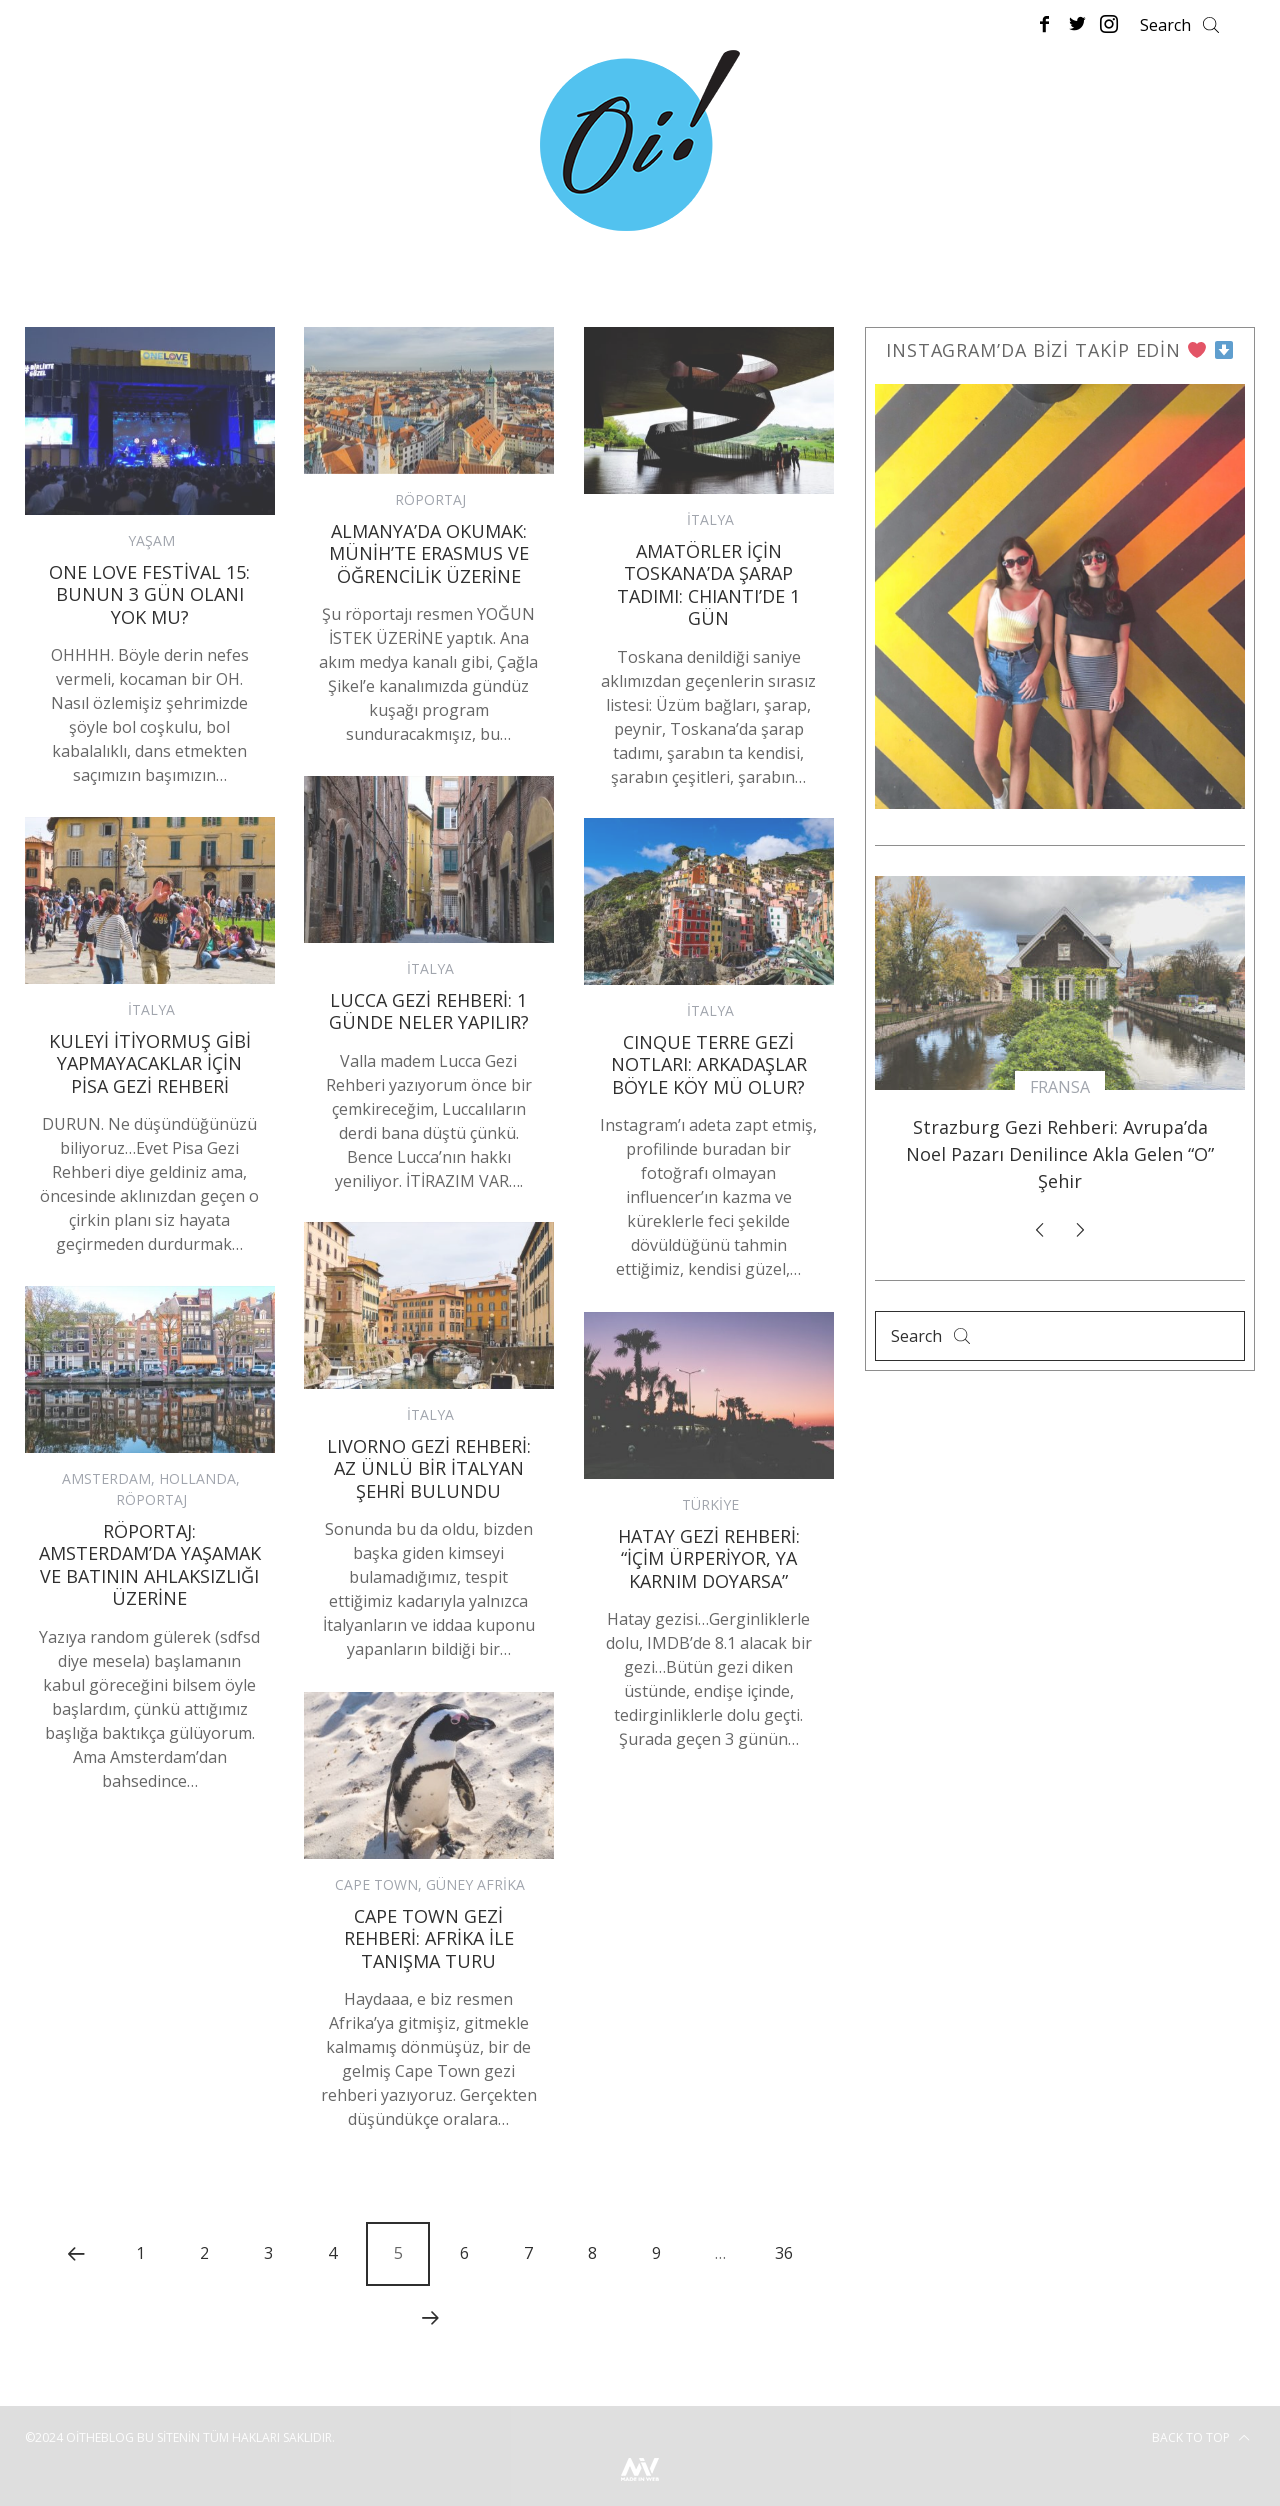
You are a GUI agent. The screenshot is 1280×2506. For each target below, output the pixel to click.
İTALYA (710, 519)
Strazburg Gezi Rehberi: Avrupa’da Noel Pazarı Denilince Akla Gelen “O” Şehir (1060, 1154)
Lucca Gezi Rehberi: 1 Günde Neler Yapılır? (429, 1011)
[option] (1060, 1043)
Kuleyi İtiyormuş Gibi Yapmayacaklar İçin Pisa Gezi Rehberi (150, 1063)
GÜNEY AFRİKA (475, 1884)
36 (784, 2253)
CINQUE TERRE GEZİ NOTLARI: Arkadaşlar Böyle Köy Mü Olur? (709, 1064)
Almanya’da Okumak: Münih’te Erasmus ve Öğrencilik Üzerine (429, 553)
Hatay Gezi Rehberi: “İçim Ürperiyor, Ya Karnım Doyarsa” (709, 1558)
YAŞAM (151, 540)
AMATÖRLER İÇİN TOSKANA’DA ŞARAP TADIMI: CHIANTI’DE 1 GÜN (708, 585)
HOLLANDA (197, 1478)
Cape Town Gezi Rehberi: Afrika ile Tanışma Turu (429, 1938)
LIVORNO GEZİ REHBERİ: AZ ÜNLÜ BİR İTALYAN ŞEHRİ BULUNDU (429, 1468)
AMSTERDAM (106, 1478)
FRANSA (1060, 1087)
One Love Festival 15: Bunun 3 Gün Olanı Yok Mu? (149, 594)
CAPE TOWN (376, 1884)
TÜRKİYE (710, 1504)
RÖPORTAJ (430, 499)
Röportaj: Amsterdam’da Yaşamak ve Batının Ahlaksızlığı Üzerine (150, 1565)
